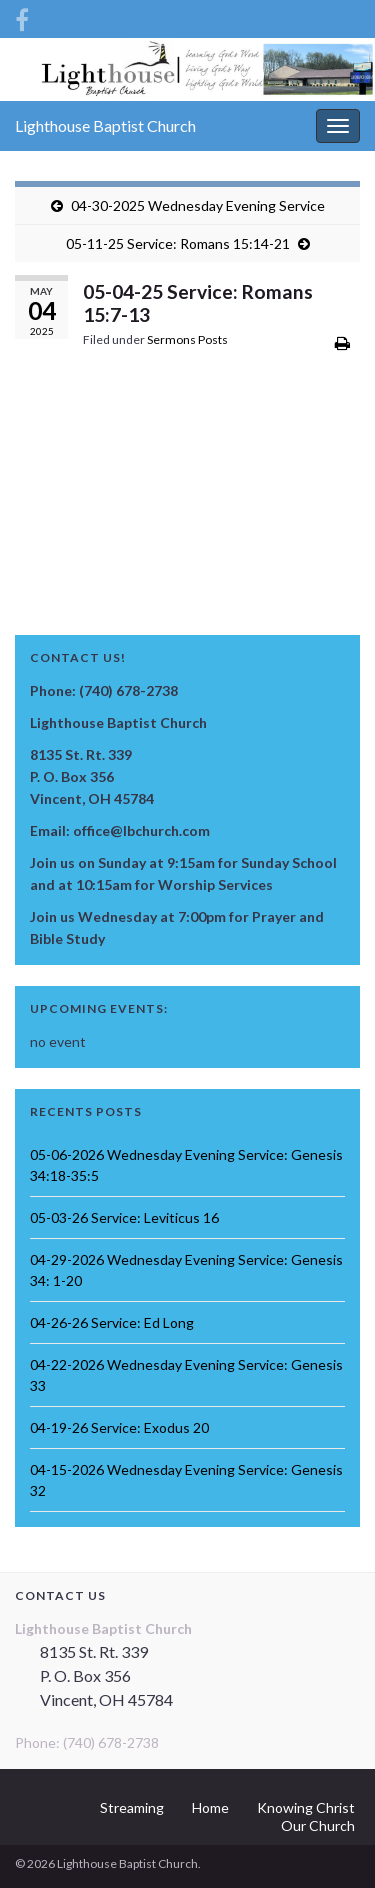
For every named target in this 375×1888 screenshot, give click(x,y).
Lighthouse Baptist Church (105, 125)
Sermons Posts (187, 339)
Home (210, 1807)
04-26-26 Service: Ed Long (112, 1322)
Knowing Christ (306, 1807)
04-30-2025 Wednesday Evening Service (198, 205)
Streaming (132, 1807)
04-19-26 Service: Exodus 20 (119, 1427)
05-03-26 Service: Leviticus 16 (124, 1217)
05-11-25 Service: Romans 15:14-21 (178, 243)
